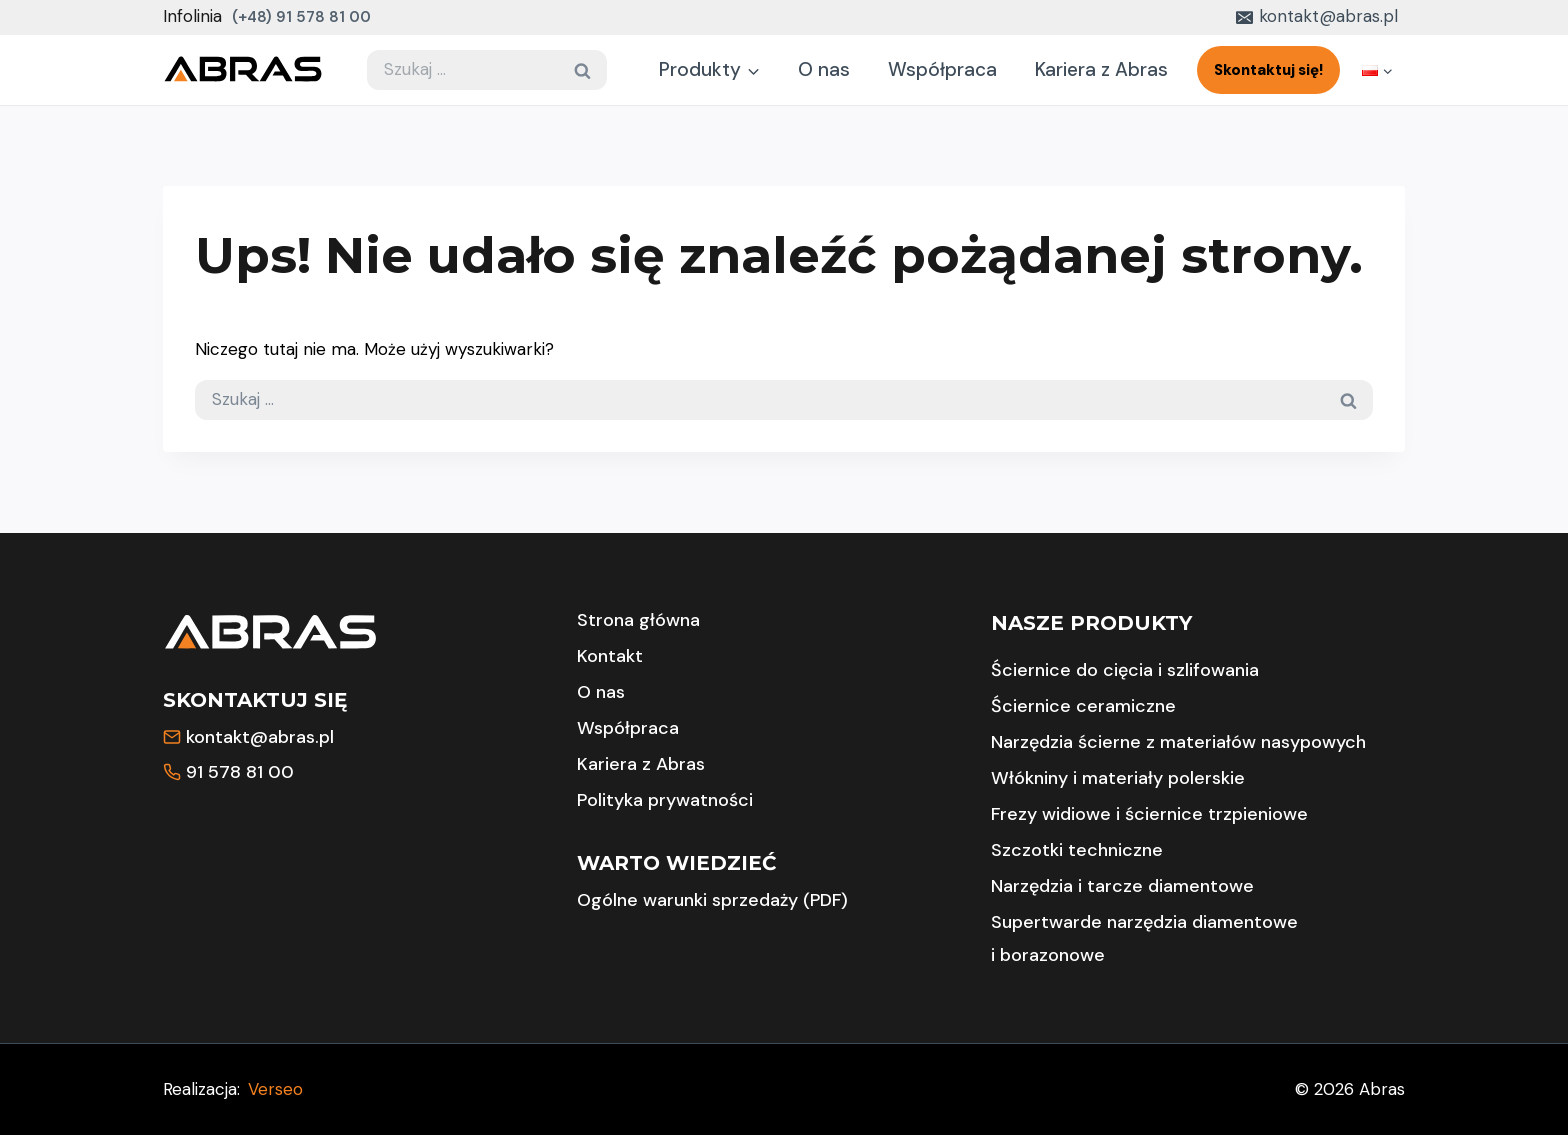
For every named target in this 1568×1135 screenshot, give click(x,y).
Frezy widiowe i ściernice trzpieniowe (1149, 814)
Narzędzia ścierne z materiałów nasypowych (1178, 742)
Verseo (275, 1089)
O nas (824, 69)
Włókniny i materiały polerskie (1118, 778)
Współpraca (942, 69)
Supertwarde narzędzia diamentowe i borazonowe (1144, 938)
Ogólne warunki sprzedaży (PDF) (712, 900)
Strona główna (638, 620)
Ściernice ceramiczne (1083, 706)
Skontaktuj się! (1268, 70)
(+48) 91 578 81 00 (301, 17)
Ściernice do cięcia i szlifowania (1125, 670)
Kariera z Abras (1101, 69)
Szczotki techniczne (1077, 850)
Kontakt (610, 656)
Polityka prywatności (665, 800)
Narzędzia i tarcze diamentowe (1122, 886)
